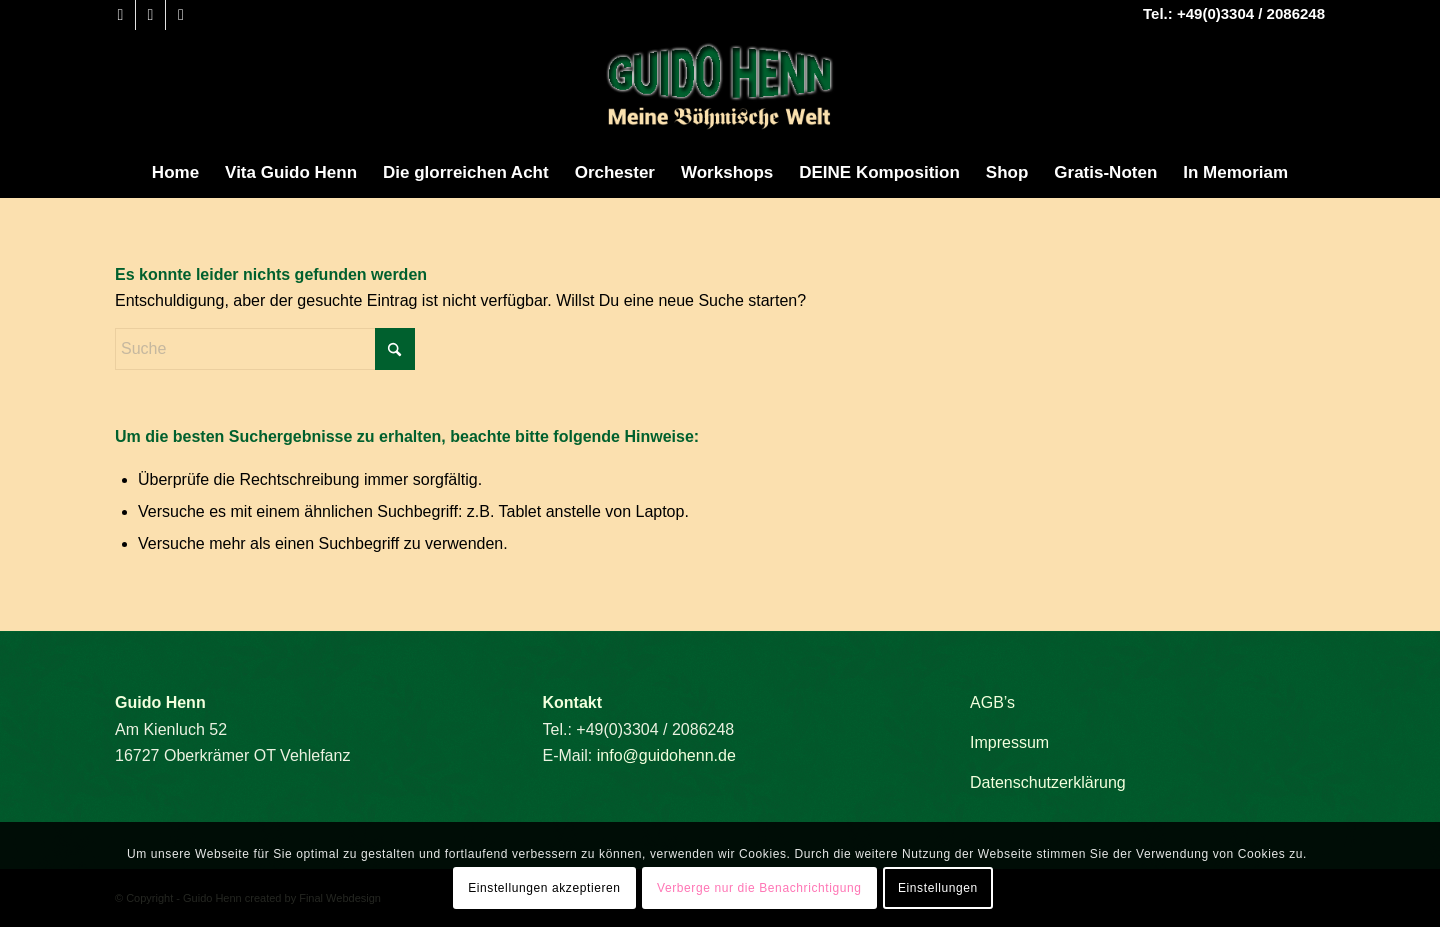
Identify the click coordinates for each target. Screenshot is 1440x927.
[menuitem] (175, 173)
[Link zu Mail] (181, 15)
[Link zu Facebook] (120, 15)
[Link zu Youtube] (150, 15)
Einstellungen (938, 888)
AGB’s (992, 702)
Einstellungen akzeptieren (544, 888)
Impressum (1009, 742)
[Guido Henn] (720, 89)
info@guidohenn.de (666, 755)
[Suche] (265, 349)
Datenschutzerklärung (1048, 782)
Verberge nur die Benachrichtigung (759, 888)
